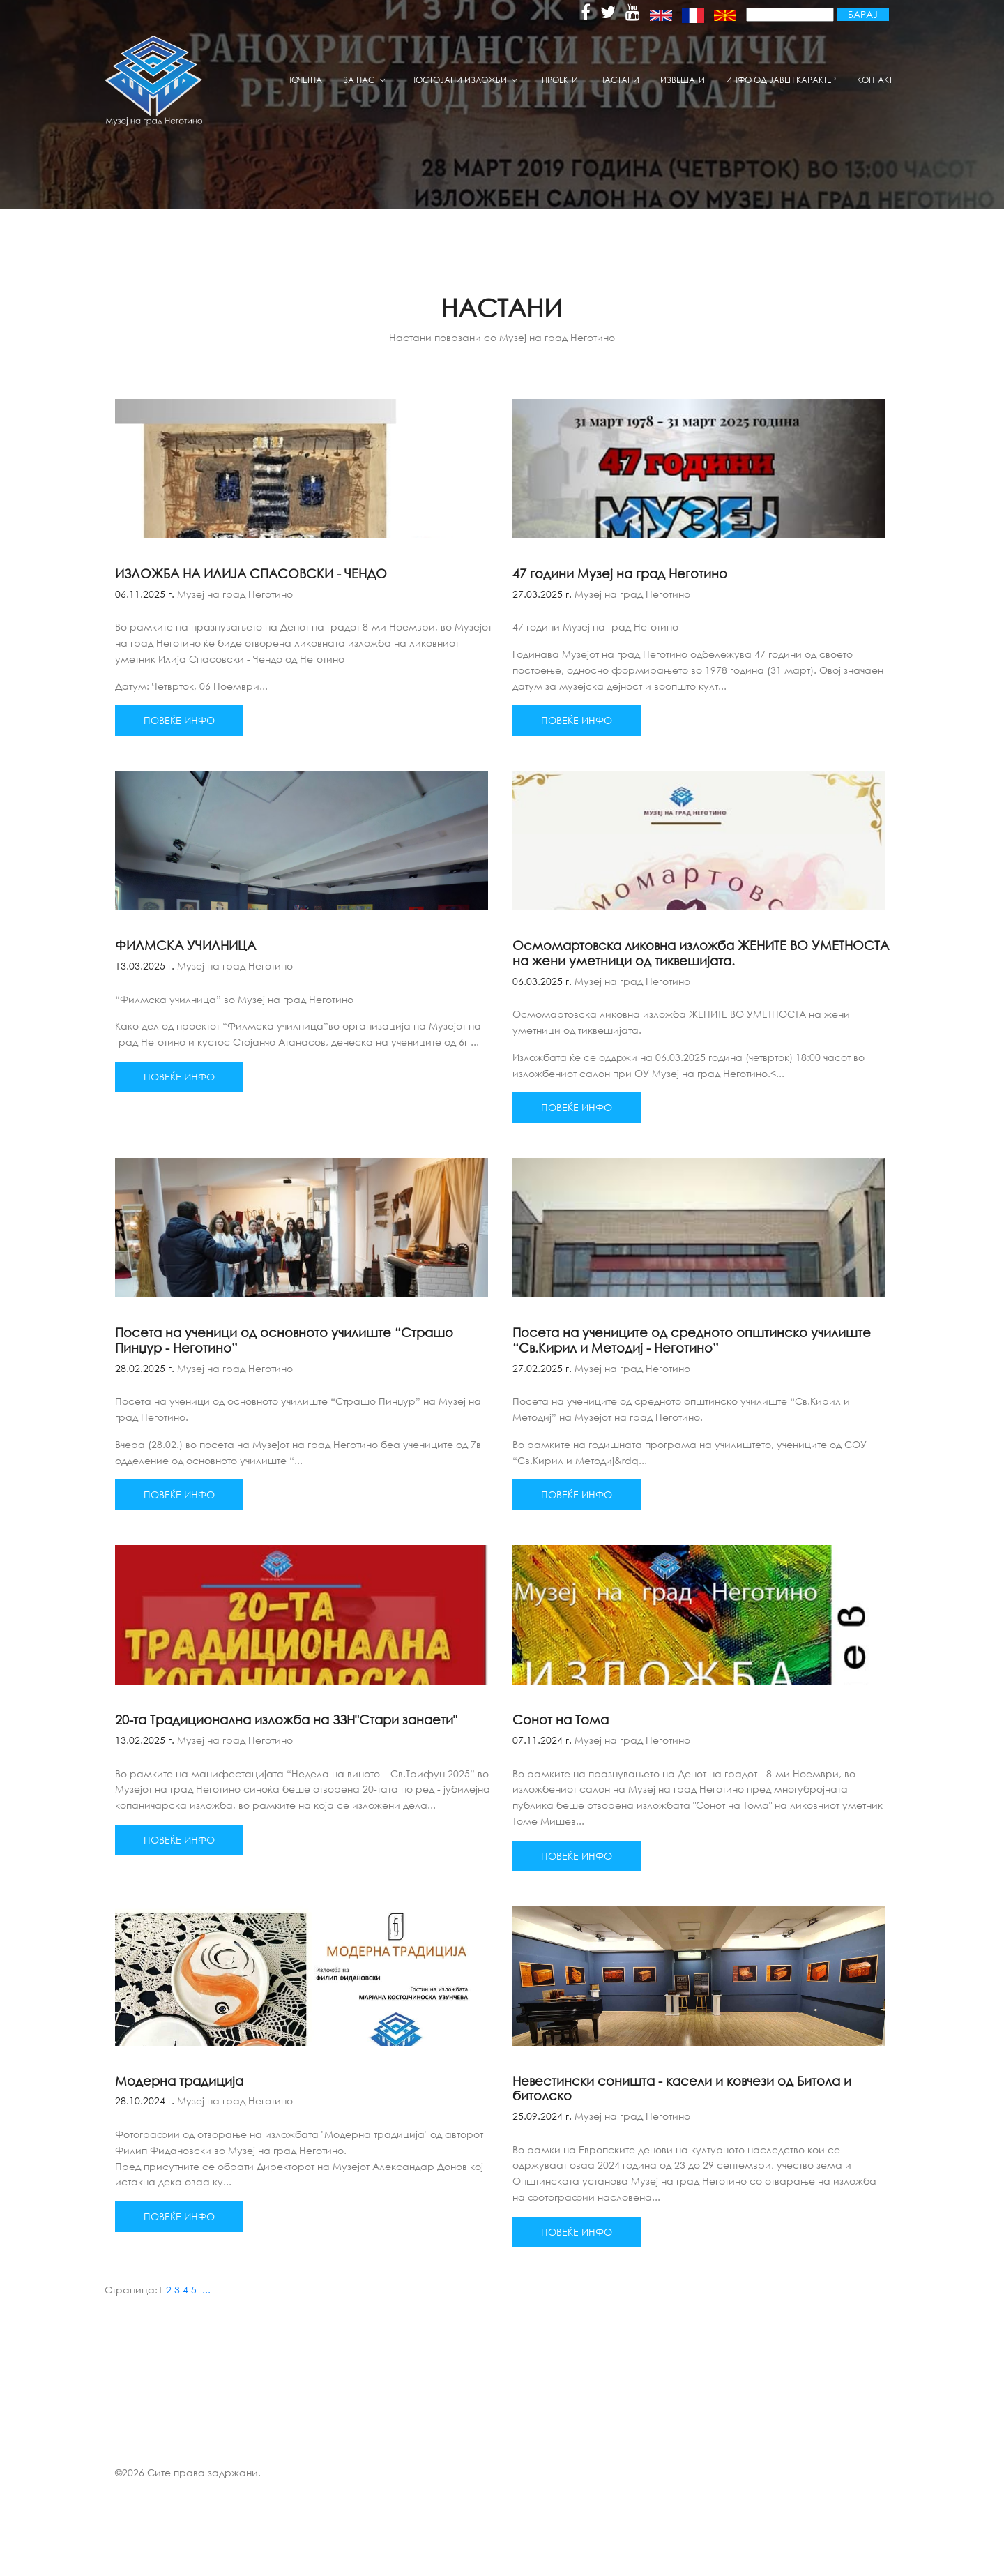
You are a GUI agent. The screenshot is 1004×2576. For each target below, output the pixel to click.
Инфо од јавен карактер (781, 80)
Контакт (874, 80)
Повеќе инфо (179, 720)
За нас (359, 80)
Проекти (560, 80)
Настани (619, 80)
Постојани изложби (458, 80)
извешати (682, 80)
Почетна (304, 80)
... (206, 2290)
